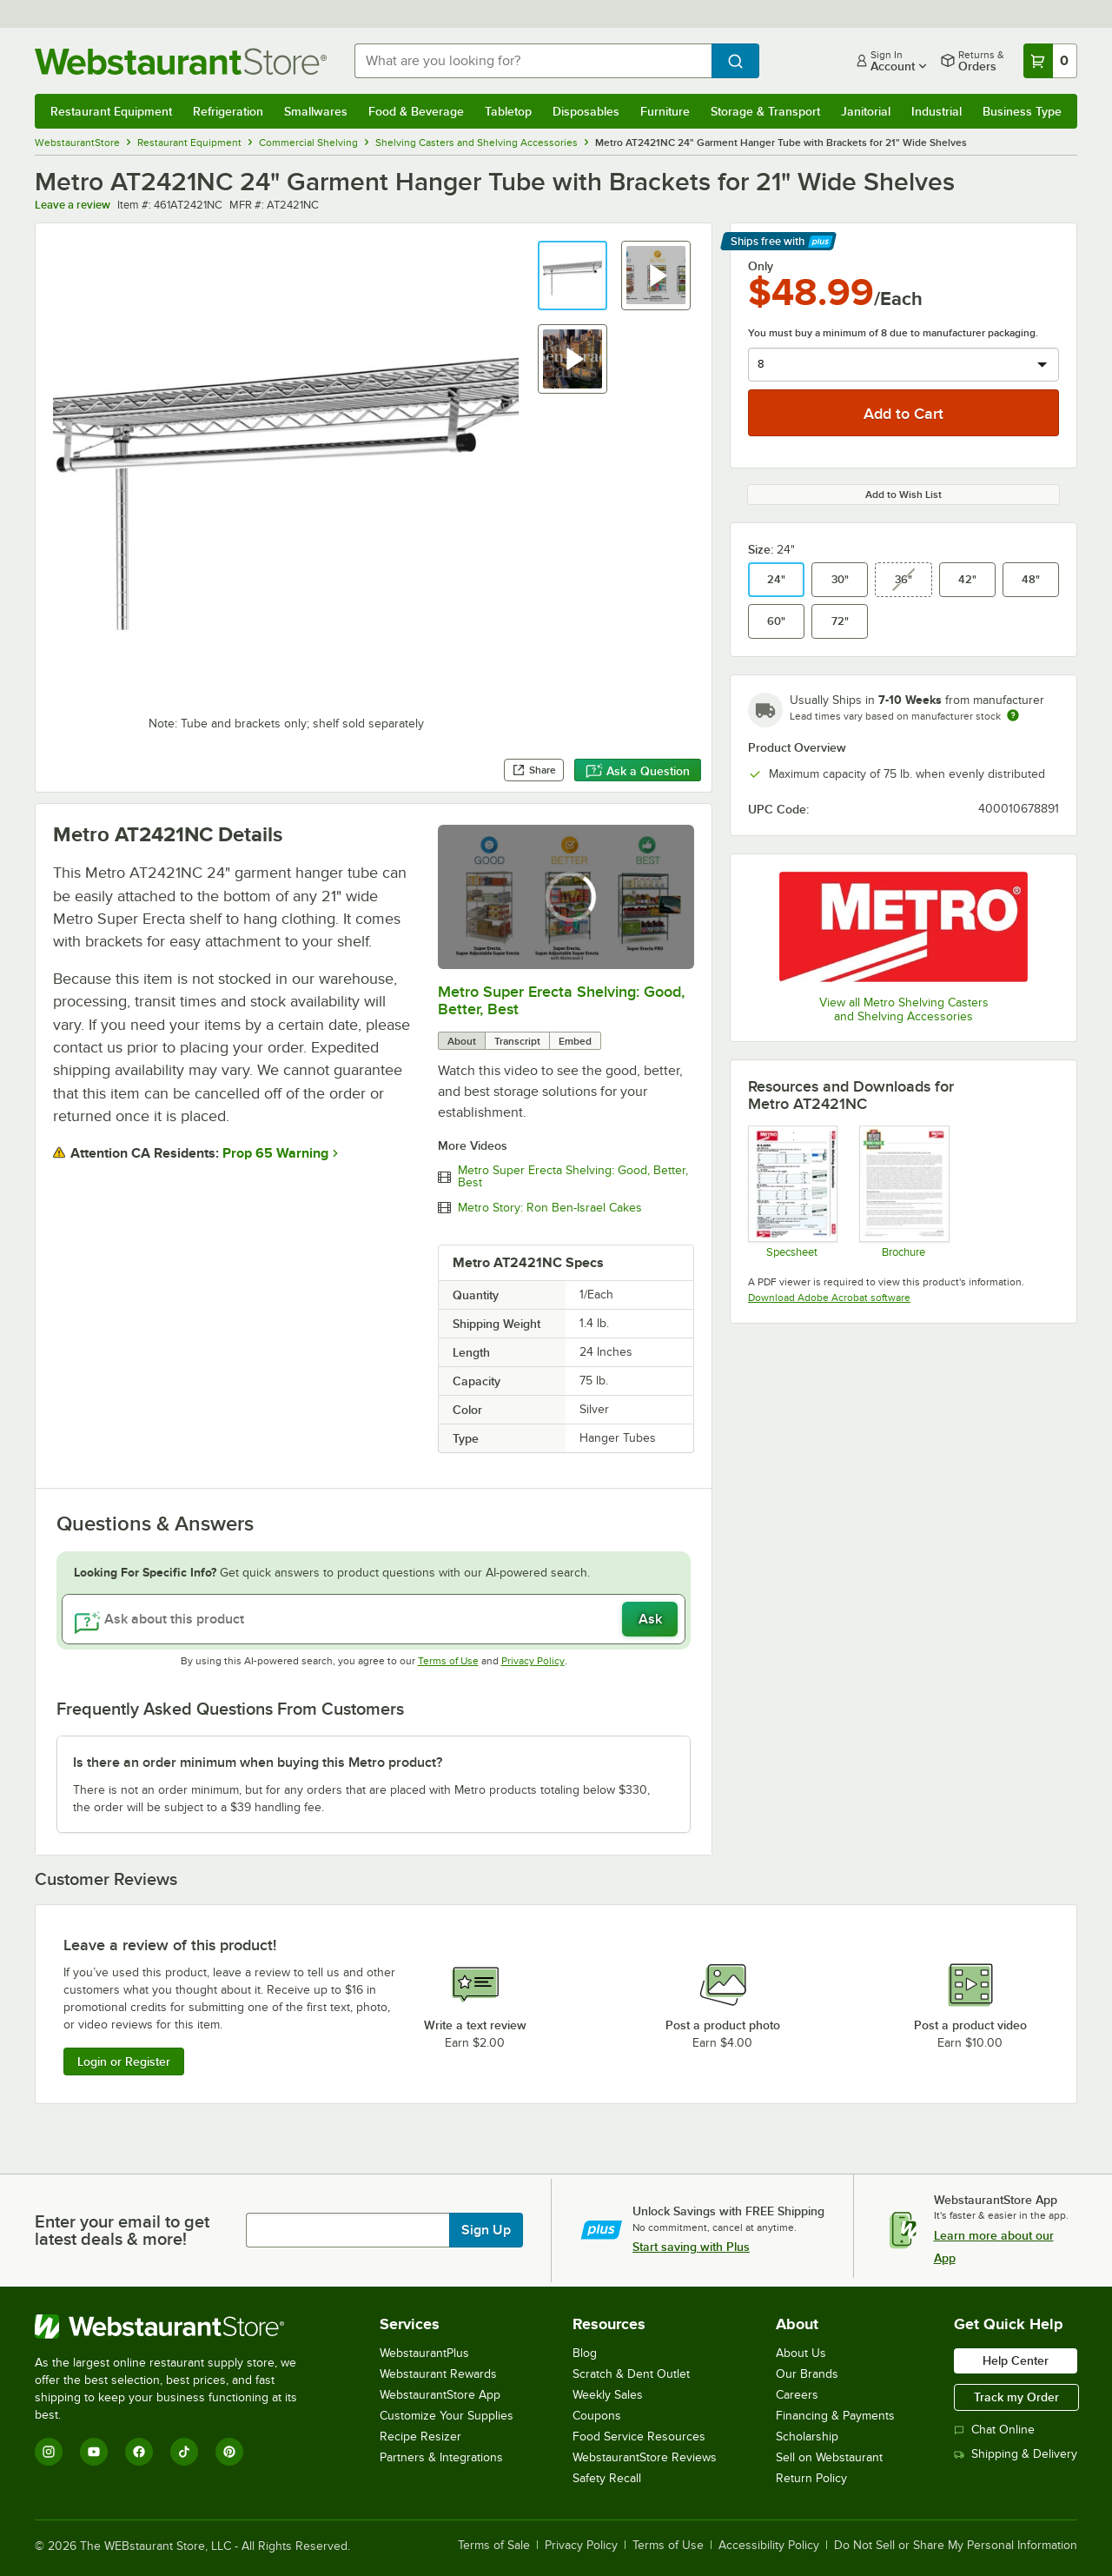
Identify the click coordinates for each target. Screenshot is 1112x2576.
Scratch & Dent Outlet (631, 2373)
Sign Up (486, 2230)
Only (760, 266)
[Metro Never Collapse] (903, 1191)
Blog (585, 2353)
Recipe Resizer (420, 2436)
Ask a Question (638, 771)
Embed (575, 1041)
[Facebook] (139, 2452)
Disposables (586, 111)
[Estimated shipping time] (1013, 715)
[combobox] (533, 60)
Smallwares (316, 111)
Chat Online (994, 2429)
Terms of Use (448, 1661)
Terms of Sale (494, 2545)
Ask (650, 1619)
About (461, 1041)
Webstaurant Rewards (438, 2373)
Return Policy (811, 2478)
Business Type (1022, 111)
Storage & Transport (765, 111)
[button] (572, 275)
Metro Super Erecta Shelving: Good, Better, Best (573, 1177)
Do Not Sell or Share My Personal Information (955, 2545)
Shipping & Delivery (1015, 2453)
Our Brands (807, 2373)
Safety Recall (607, 2478)
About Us (801, 2353)
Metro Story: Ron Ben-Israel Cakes (550, 1208)
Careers (797, 2394)
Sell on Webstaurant (829, 2457)
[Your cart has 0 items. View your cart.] (1050, 60)
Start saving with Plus (691, 2247)
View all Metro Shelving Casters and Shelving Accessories (904, 1009)
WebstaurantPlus (424, 2353)
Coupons (597, 2415)
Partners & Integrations (441, 2457)
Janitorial (865, 111)
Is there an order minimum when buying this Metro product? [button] (257, 1762)
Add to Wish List (903, 494)
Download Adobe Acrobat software (829, 1297)
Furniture (665, 111)
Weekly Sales (608, 2394)
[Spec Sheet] (792, 1191)
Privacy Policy (533, 1661)
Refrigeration (228, 111)
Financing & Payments (835, 2415)
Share (534, 770)
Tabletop (508, 111)
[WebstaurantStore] (178, 2326)
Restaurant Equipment (111, 111)
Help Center (1016, 2360)
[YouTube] (94, 2452)
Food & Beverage (416, 111)
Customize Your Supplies (446, 2415)
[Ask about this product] (374, 1619)
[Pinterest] (229, 2452)
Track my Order (1016, 2397)
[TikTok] (184, 2452)
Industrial (936, 111)
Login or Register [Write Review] (123, 2061)
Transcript (517, 1041)
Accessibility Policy (768, 2545)
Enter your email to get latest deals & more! (122, 2230)
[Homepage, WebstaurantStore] (181, 61)
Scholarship (807, 2436)
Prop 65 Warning (275, 1153)
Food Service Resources (639, 2436)
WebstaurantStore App (440, 2394)
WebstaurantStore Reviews (645, 2457)
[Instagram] (49, 2452)
